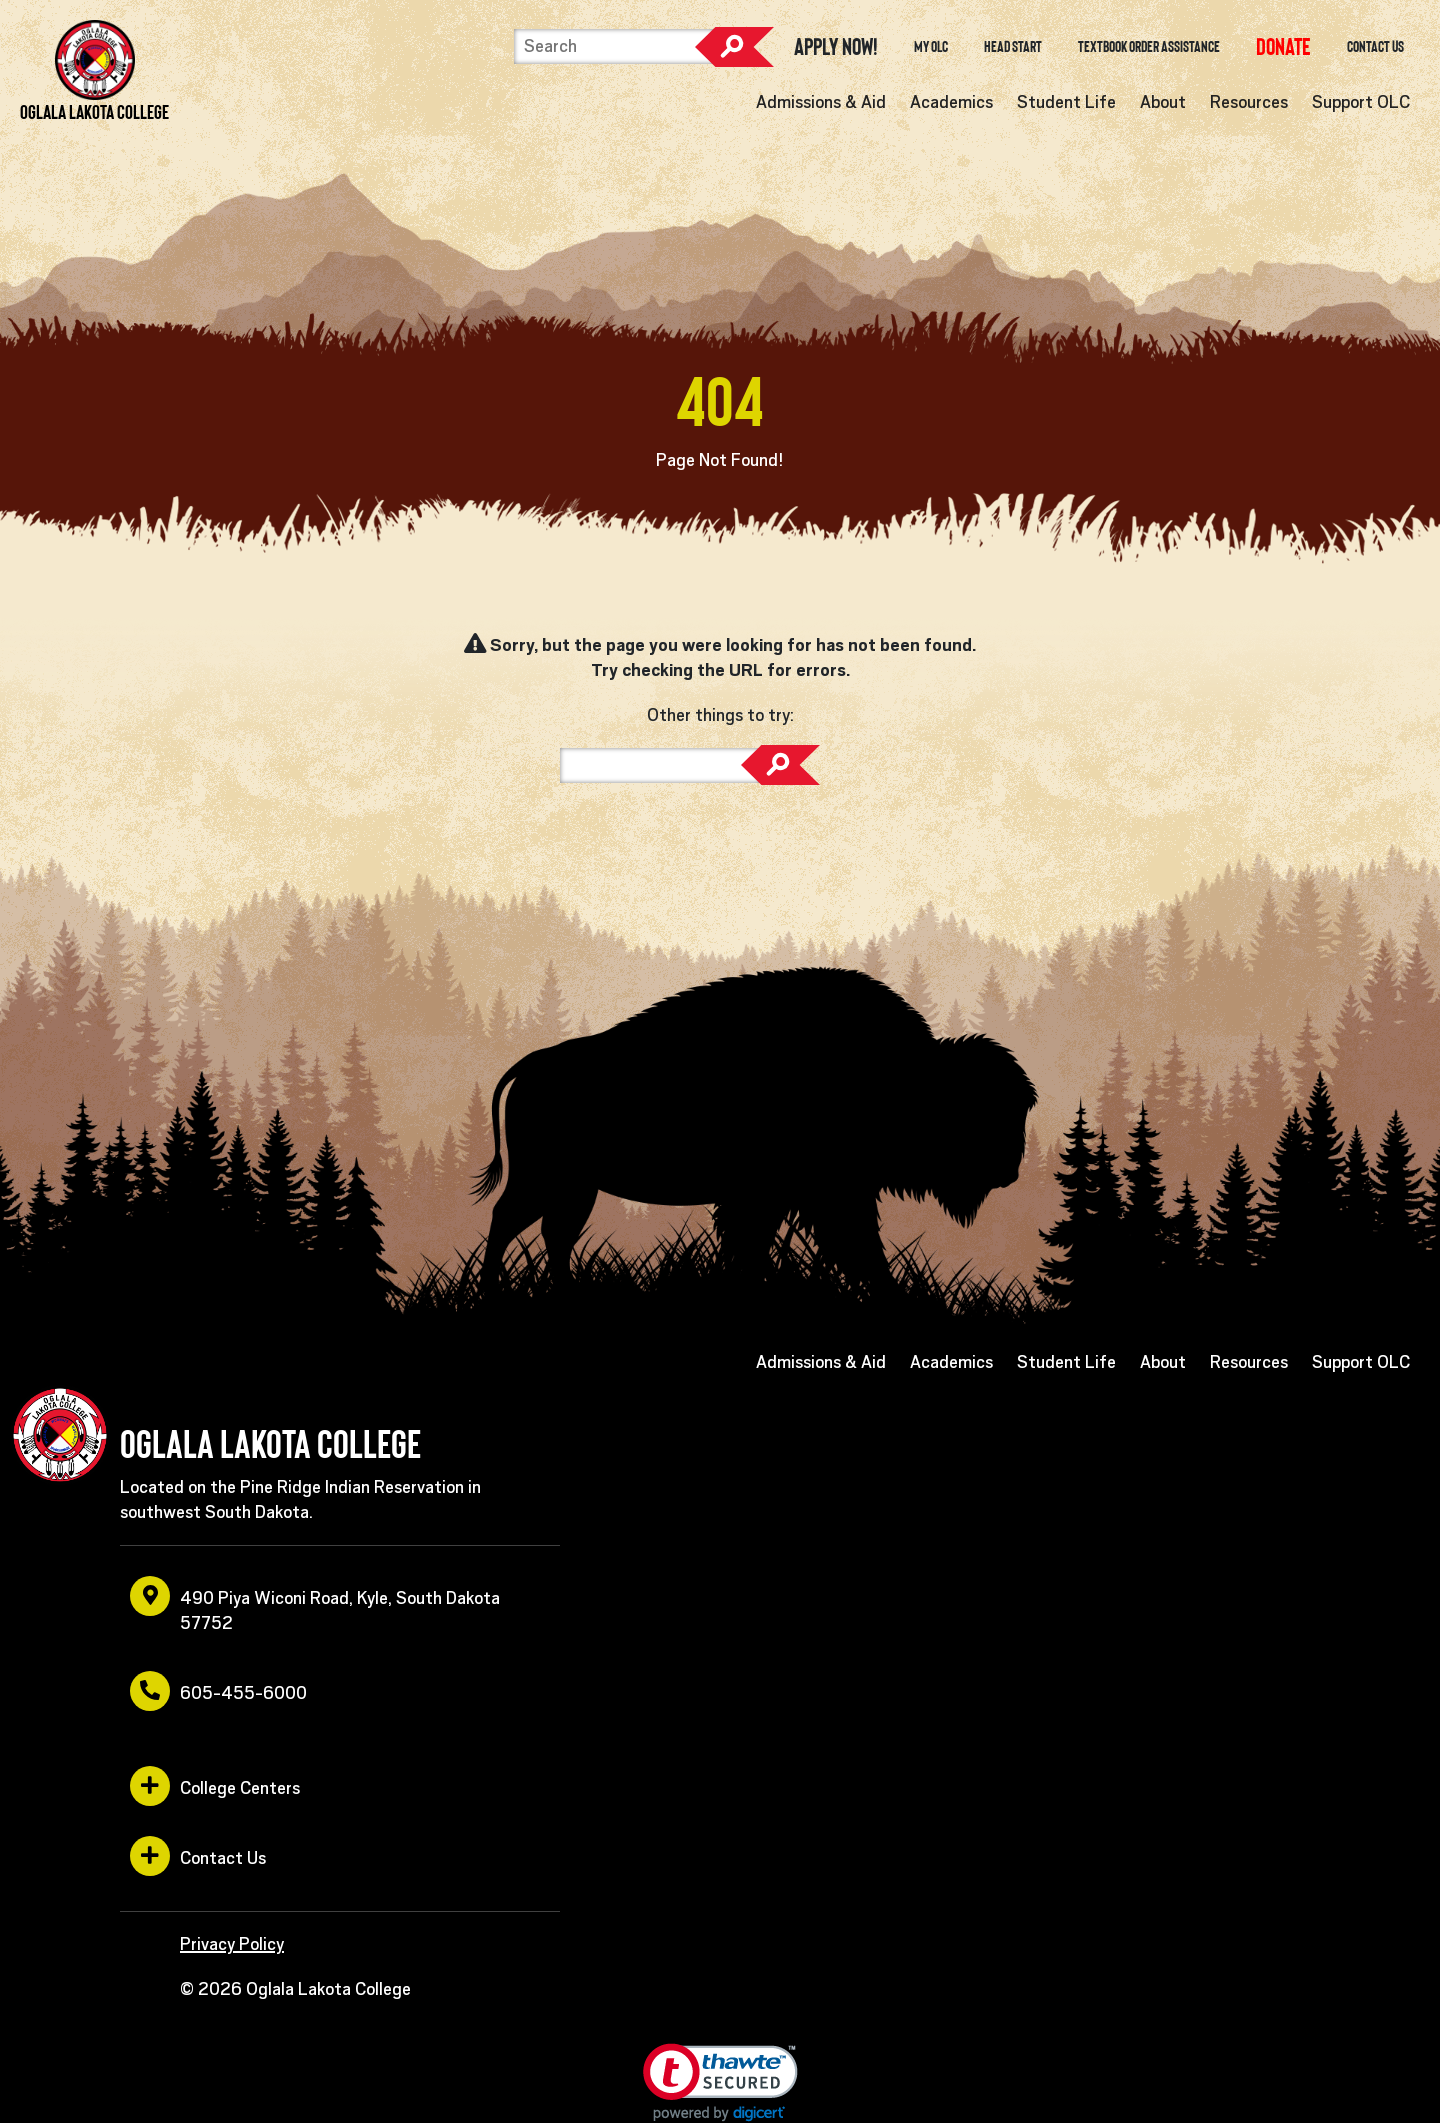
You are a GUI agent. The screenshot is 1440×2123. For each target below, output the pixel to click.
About (1163, 102)
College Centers (215, 1786)
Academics (951, 102)
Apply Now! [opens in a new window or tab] (836, 47)
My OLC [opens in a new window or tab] (931, 47)
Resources (1249, 102)
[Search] (614, 46)
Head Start (1013, 47)
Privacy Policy (232, 1944)
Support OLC (1361, 102)
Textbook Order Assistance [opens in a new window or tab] (1149, 47)
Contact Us (1375, 47)
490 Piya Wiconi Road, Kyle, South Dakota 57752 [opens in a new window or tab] (315, 1604)
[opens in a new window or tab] (1283, 46)
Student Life (1066, 102)
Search (734, 47)
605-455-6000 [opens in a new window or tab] (218, 1691)
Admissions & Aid (821, 102)
